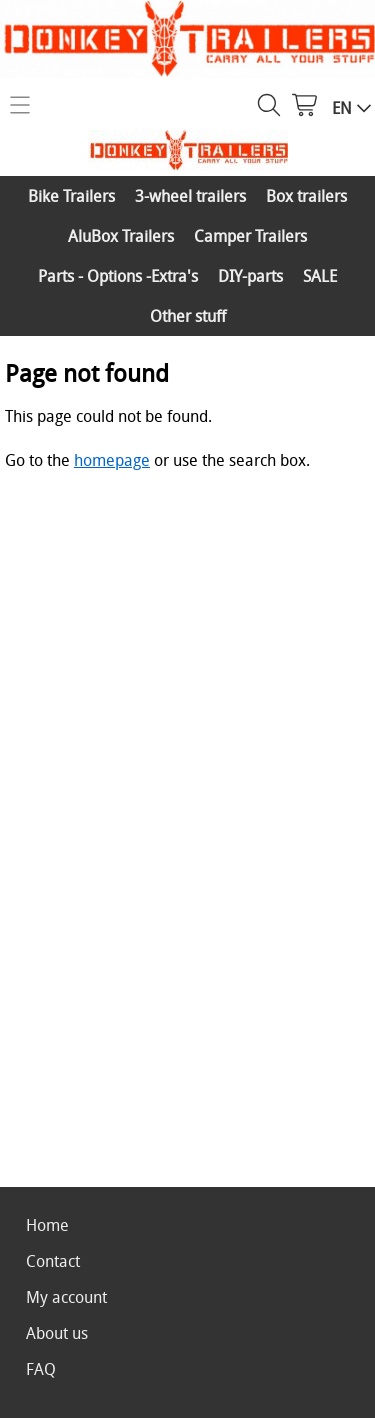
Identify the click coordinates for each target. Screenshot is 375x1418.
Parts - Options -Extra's (118, 276)
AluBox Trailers (121, 236)
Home (47, 1225)
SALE (320, 276)
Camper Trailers (250, 236)
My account (66, 1297)
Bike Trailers (71, 196)
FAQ (41, 1369)
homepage (112, 460)
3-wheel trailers (190, 196)
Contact (53, 1261)
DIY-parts (250, 276)
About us (57, 1333)
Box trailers (306, 196)
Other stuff (188, 316)
